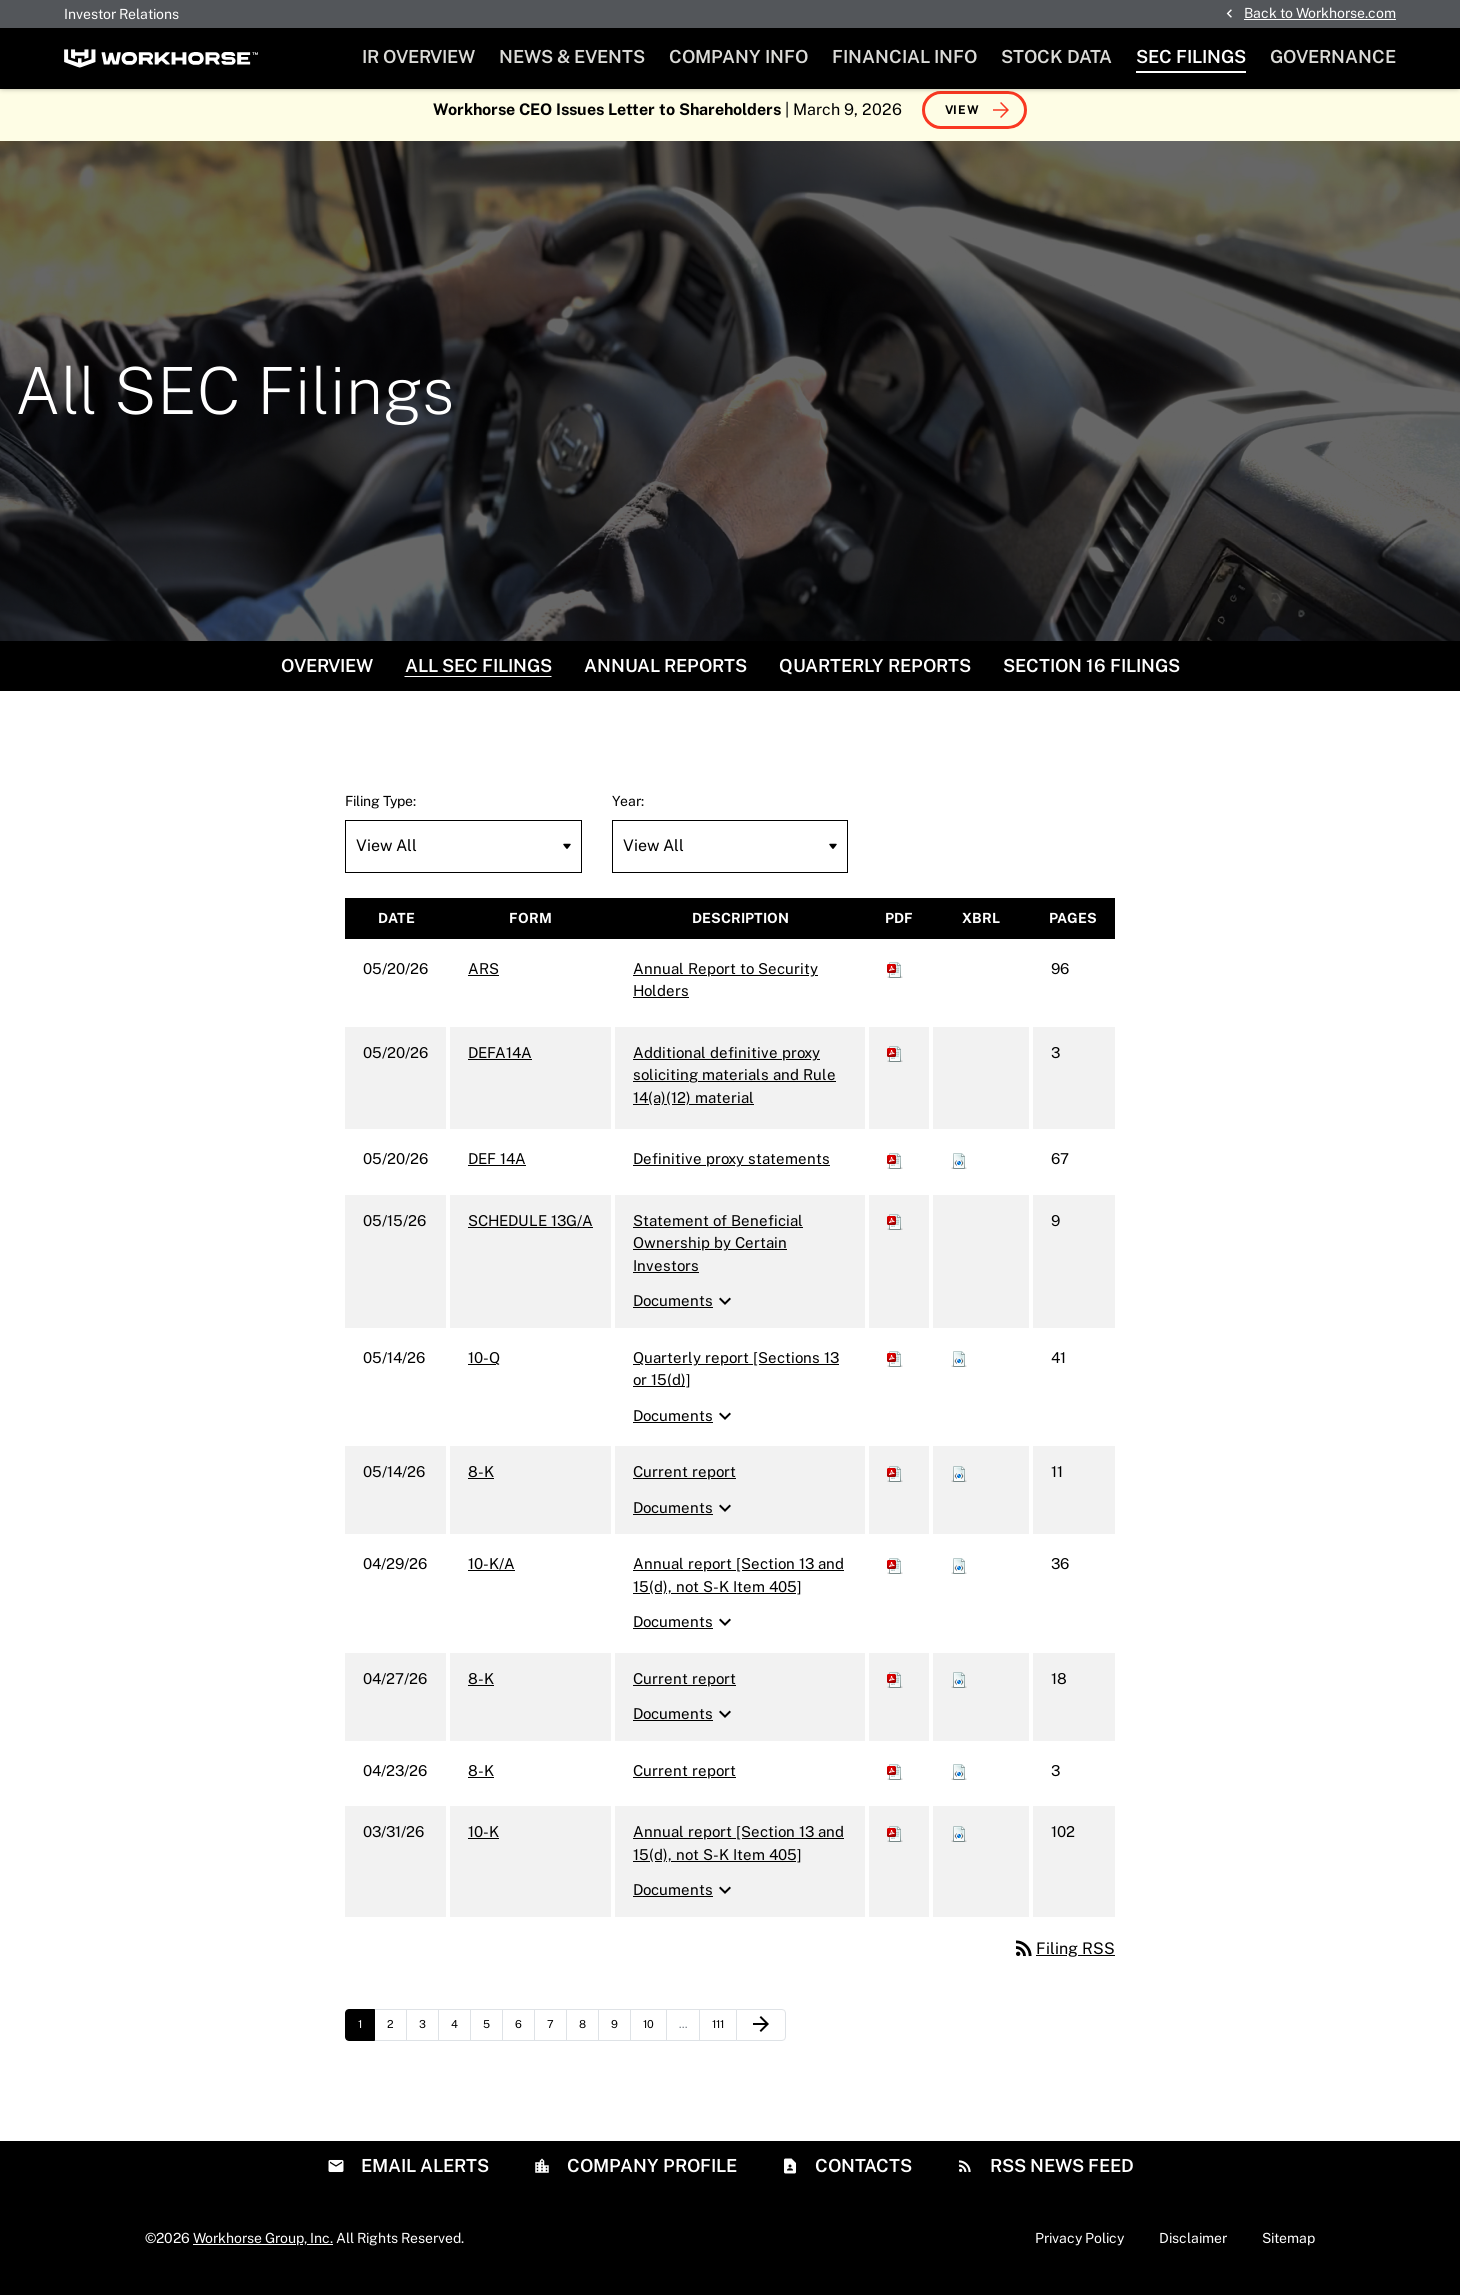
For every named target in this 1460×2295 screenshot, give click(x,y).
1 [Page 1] (366, 2039)
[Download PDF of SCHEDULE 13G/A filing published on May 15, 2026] (895, 1230)
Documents (685, 1312)
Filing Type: (380, 811)
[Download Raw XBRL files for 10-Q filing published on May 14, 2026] (959, 1367)
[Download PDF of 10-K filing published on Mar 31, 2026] (895, 1842)
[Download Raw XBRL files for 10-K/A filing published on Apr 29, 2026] (959, 1574)
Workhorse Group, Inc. (263, 2248)
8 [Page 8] (588, 2039)
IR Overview (418, 56)
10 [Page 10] (654, 2039)
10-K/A (491, 1574)
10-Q (484, 1367)
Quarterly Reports (875, 675)
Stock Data (1056, 56)
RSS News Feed (1060, 2175)
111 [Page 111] (724, 2039)
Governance (1333, 56)
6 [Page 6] (524, 2039)
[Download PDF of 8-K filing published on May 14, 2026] (895, 1482)
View (962, 120)
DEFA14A (500, 1062)
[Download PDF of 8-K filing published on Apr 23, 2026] (895, 1780)
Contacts (861, 2175)
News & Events (572, 56)
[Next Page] (761, 2035)
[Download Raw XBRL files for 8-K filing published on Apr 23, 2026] (959, 1780)
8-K (481, 1482)
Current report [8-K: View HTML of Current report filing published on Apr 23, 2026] (684, 1780)
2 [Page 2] (396, 2039)
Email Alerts (423, 2175)
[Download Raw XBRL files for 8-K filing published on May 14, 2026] (959, 1482)
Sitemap (1288, 2248)
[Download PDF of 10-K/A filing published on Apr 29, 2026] (895, 1574)
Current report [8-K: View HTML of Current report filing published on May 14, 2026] (684, 1482)
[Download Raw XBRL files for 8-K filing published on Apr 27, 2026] (959, 1688)
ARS (483, 978)
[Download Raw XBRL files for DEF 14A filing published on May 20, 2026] (959, 1169)
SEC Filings (1191, 56)
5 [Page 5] (492, 2039)
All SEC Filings (478, 675)
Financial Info (904, 56)
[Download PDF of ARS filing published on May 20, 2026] (895, 978)
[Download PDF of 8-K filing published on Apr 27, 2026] (895, 1688)
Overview (327, 675)
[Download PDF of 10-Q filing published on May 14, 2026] (895, 1367)
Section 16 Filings (1091, 675)
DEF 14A (497, 1169)
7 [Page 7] (556, 2039)
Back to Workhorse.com (1320, 13)
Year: (628, 811)
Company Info (738, 56)
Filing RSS (1063, 1958)
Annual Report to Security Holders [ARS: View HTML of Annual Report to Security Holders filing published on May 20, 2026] (725, 990)
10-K (483, 1842)
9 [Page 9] (620, 2039)
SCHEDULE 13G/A (530, 1230)
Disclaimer (1193, 2248)
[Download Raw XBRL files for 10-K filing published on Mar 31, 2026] (959, 1842)
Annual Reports (665, 675)
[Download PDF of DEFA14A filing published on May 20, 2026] (895, 1062)
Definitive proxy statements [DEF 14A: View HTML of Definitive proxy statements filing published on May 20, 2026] (731, 1169)
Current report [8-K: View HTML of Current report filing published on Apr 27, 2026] (684, 1688)
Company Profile (650, 2175)
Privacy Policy (1079, 2248)
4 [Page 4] (460, 2039)
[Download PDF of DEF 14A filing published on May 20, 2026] (895, 1169)
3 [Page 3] (428, 2039)
